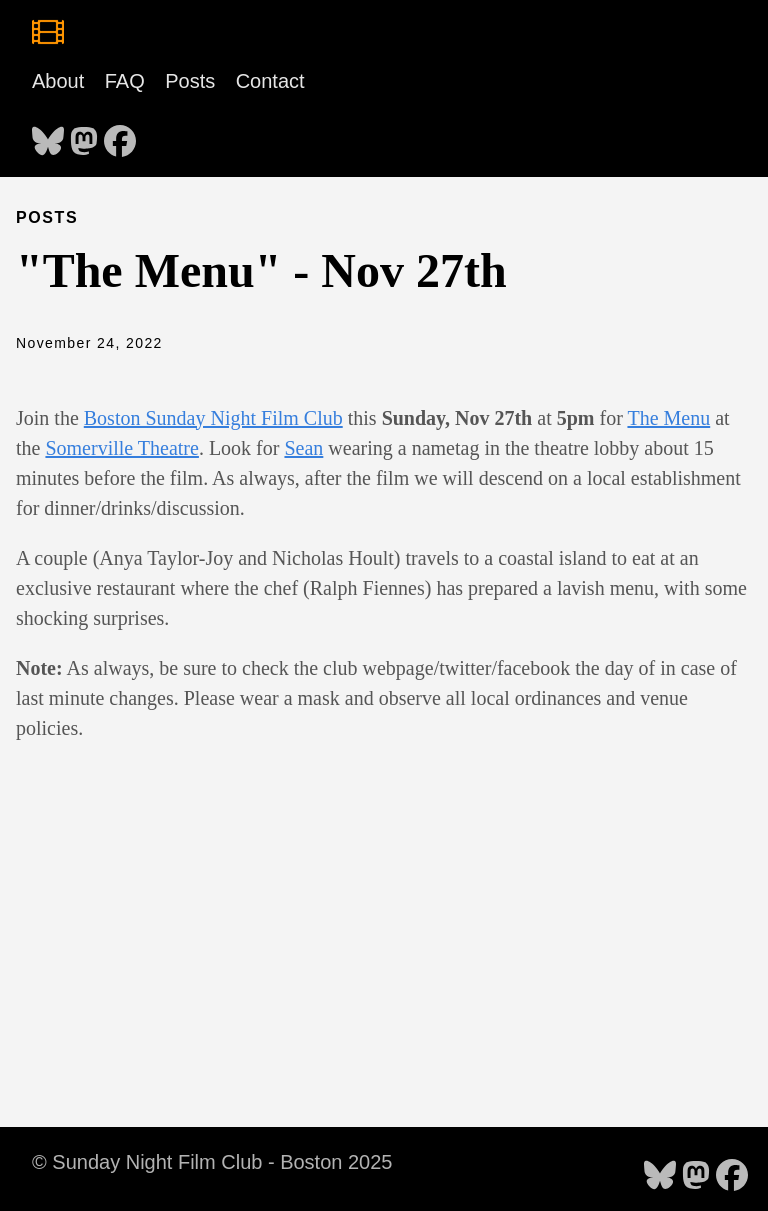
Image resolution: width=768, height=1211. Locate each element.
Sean (303, 448)
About (58, 81)
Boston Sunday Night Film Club (213, 418)
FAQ (125, 81)
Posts (190, 81)
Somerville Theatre (121, 448)
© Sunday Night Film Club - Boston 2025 (212, 1162)
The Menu (668, 418)
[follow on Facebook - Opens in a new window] (120, 135)
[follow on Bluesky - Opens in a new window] (48, 135)
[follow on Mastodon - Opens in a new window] (84, 135)
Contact (270, 81)
